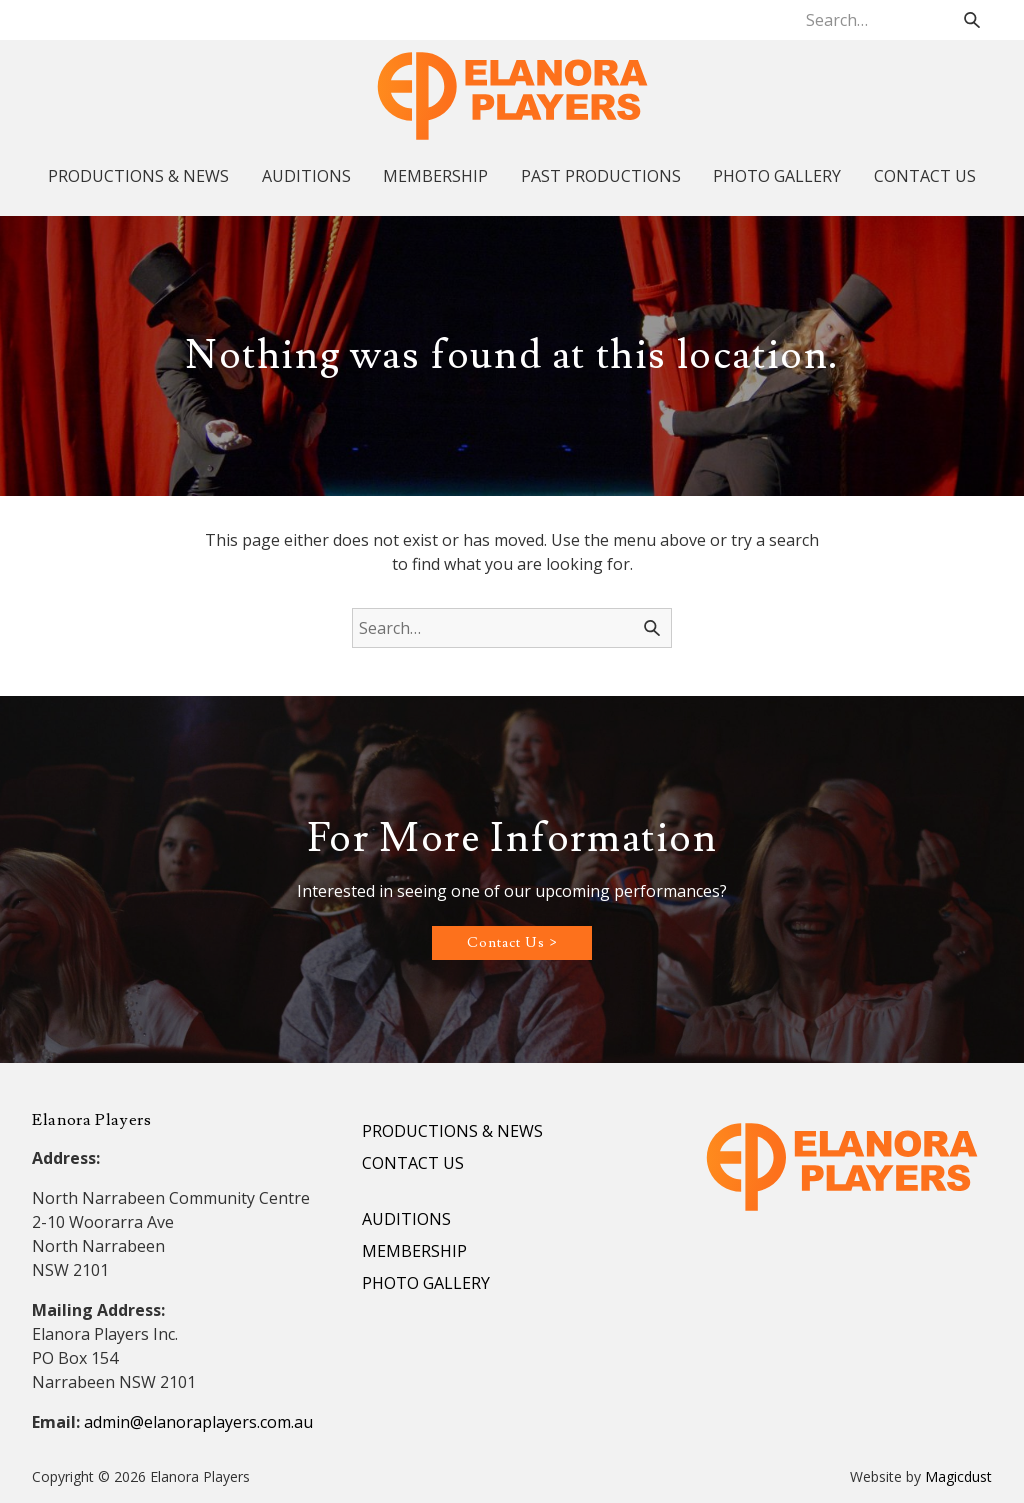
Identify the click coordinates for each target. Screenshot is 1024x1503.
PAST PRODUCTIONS (601, 176)
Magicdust (958, 1476)
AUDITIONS (306, 176)
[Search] (972, 20)
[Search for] (895, 20)
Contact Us (506, 943)
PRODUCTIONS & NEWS (138, 176)
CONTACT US (925, 176)
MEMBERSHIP (435, 176)
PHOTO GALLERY (777, 176)
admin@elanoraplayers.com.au (198, 1422)
